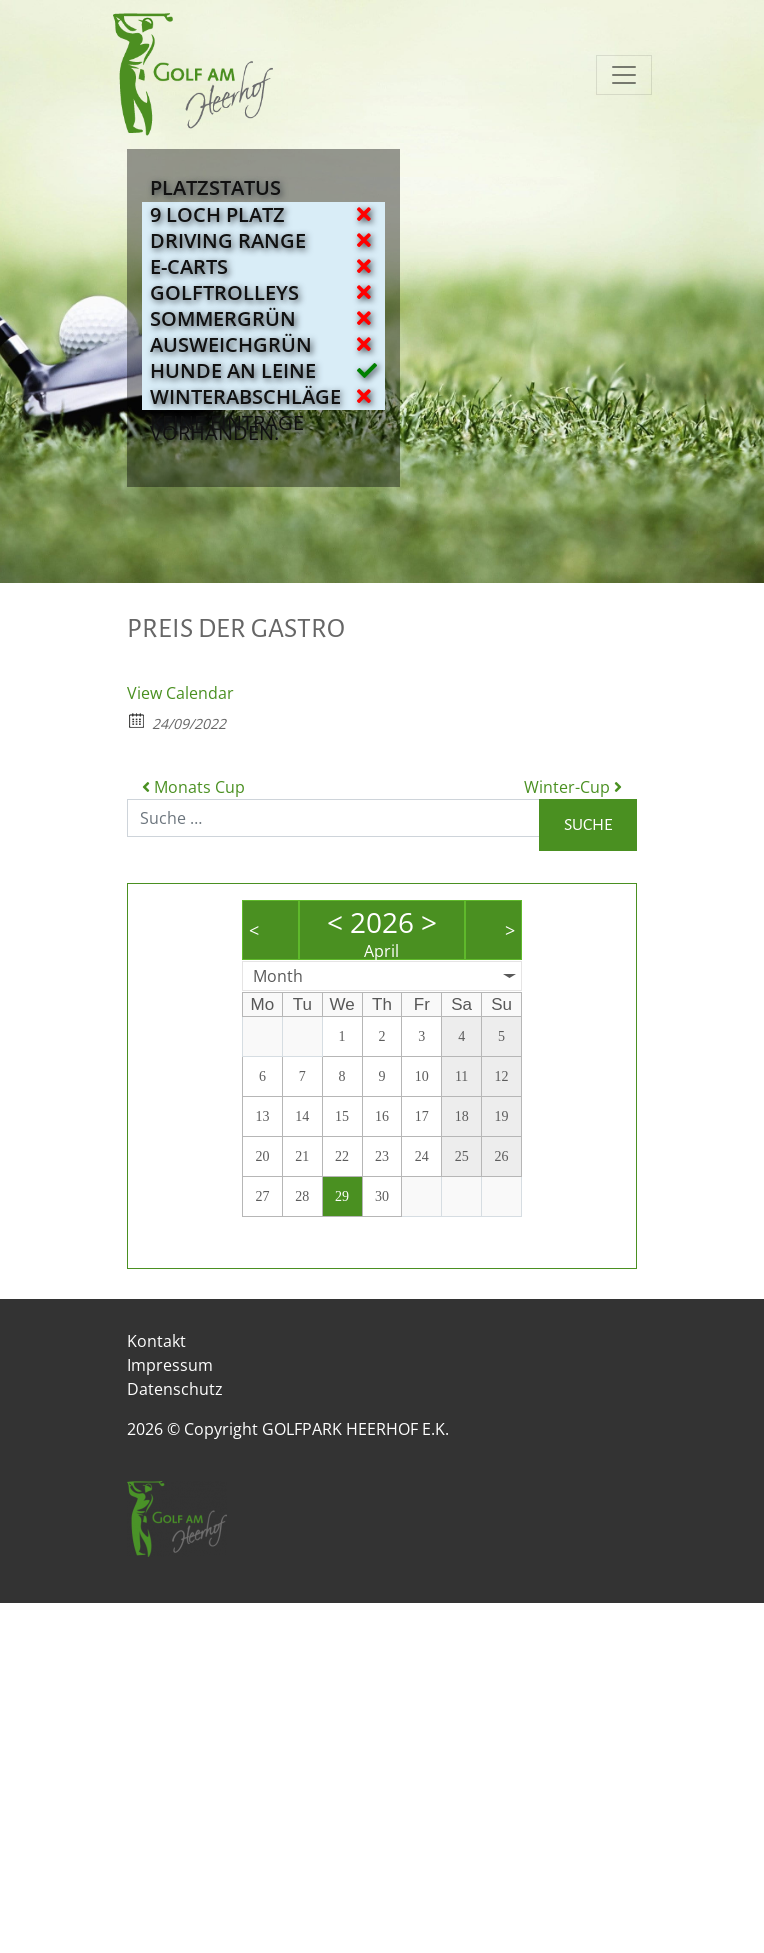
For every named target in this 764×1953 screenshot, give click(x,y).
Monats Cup (193, 787)
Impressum (170, 1365)
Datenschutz (175, 1389)
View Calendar (180, 693)
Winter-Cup (573, 787)
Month (278, 976)
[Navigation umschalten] (624, 75)
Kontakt (156, 1341)
